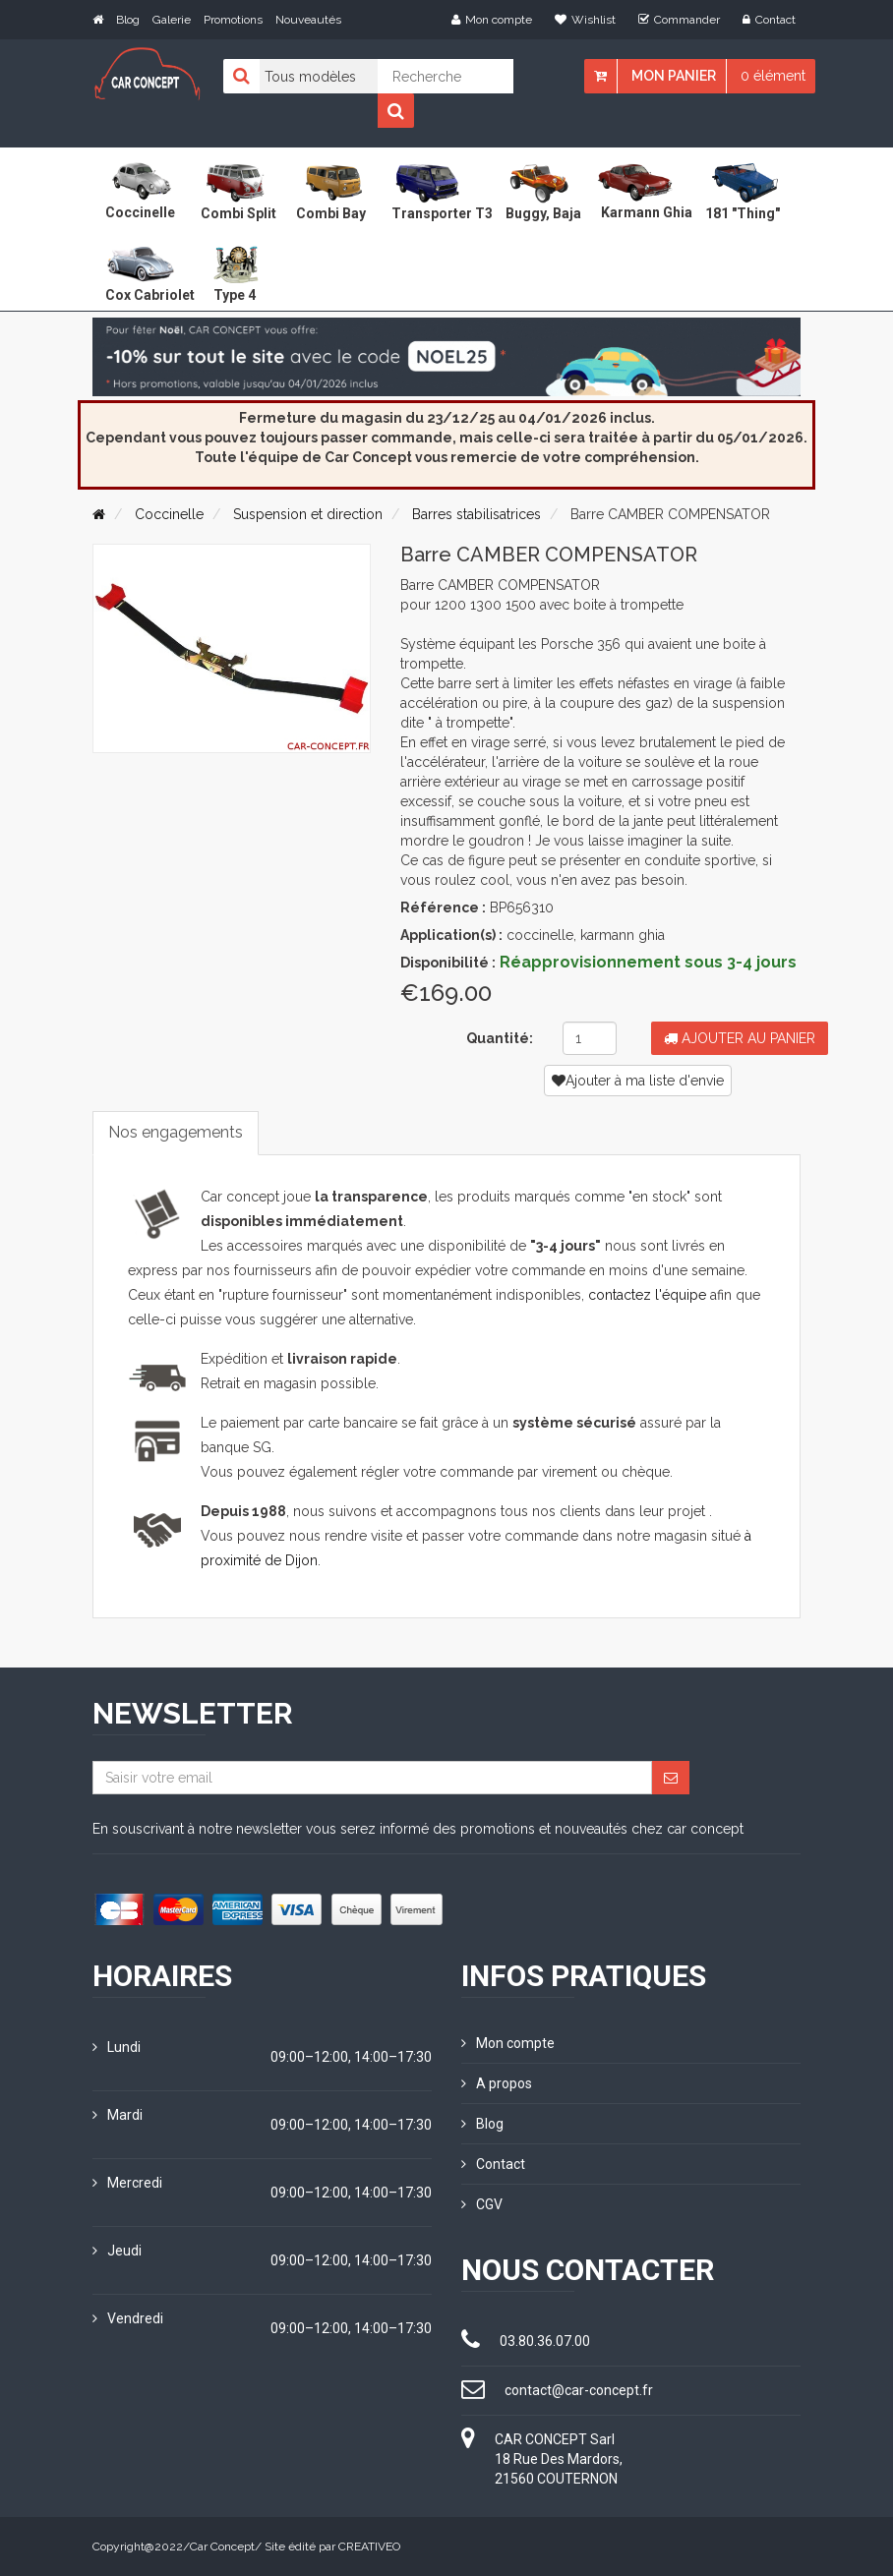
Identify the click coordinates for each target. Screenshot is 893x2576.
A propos (496, 2083)
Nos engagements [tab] (175, 1132)
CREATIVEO (369, 2546)
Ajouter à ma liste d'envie (638, 1080)
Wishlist (585, 20)
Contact (769, 20)
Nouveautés (308, 20)
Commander (679, 20)
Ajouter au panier (739, 1038)
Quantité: (499, 1038)
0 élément (773, 76)
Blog (128, 20)
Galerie (171, 20)
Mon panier (673, 76)
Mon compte (491, 20)
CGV (482, 2204)
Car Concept (222, 2546)
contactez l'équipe (647, 1295)
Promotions (233, 20)
